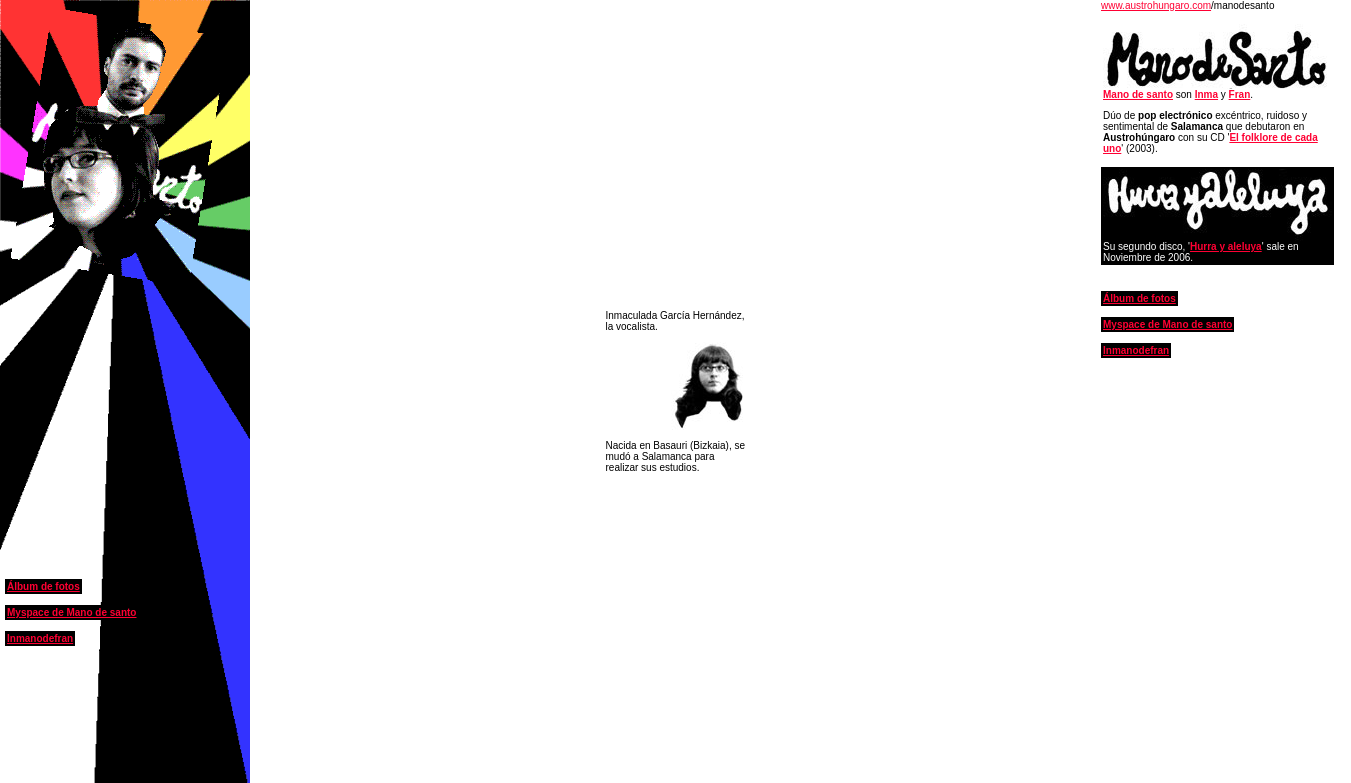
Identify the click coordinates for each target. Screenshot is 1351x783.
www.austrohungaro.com (1156, 5)
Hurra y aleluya (1226, 246)
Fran (1240, 94)
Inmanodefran (40, 638)
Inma (1206, 94)
